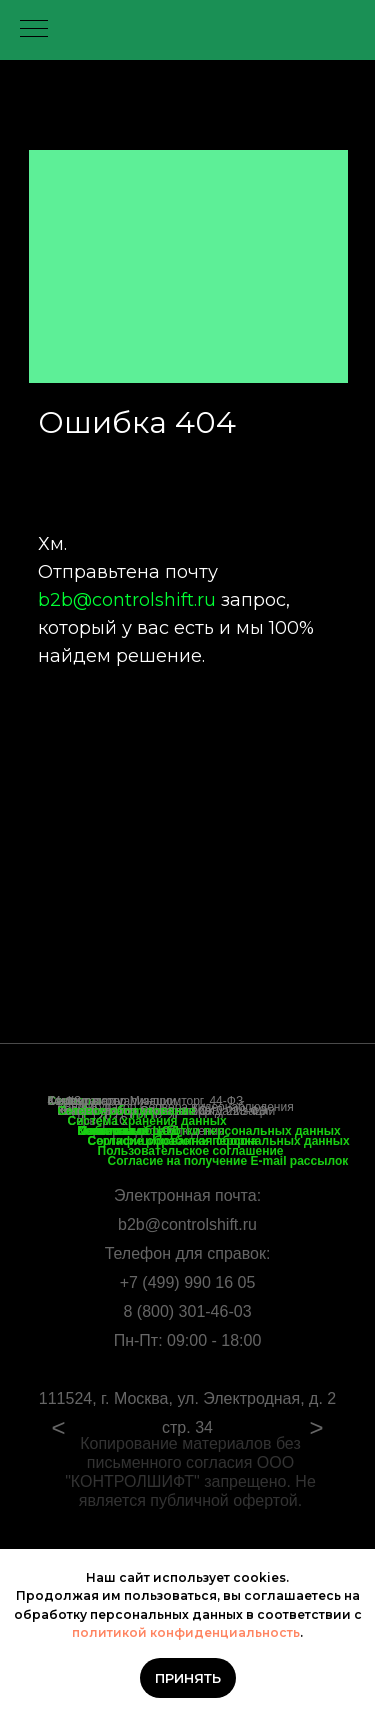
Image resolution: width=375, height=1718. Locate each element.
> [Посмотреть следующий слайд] (316, 1427)
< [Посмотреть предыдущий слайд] (58, 1427)
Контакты (106, 1131)
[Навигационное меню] (34, 30)
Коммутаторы (85, 1101)
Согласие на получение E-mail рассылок (228, 1161)
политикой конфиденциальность (186, 1632)
